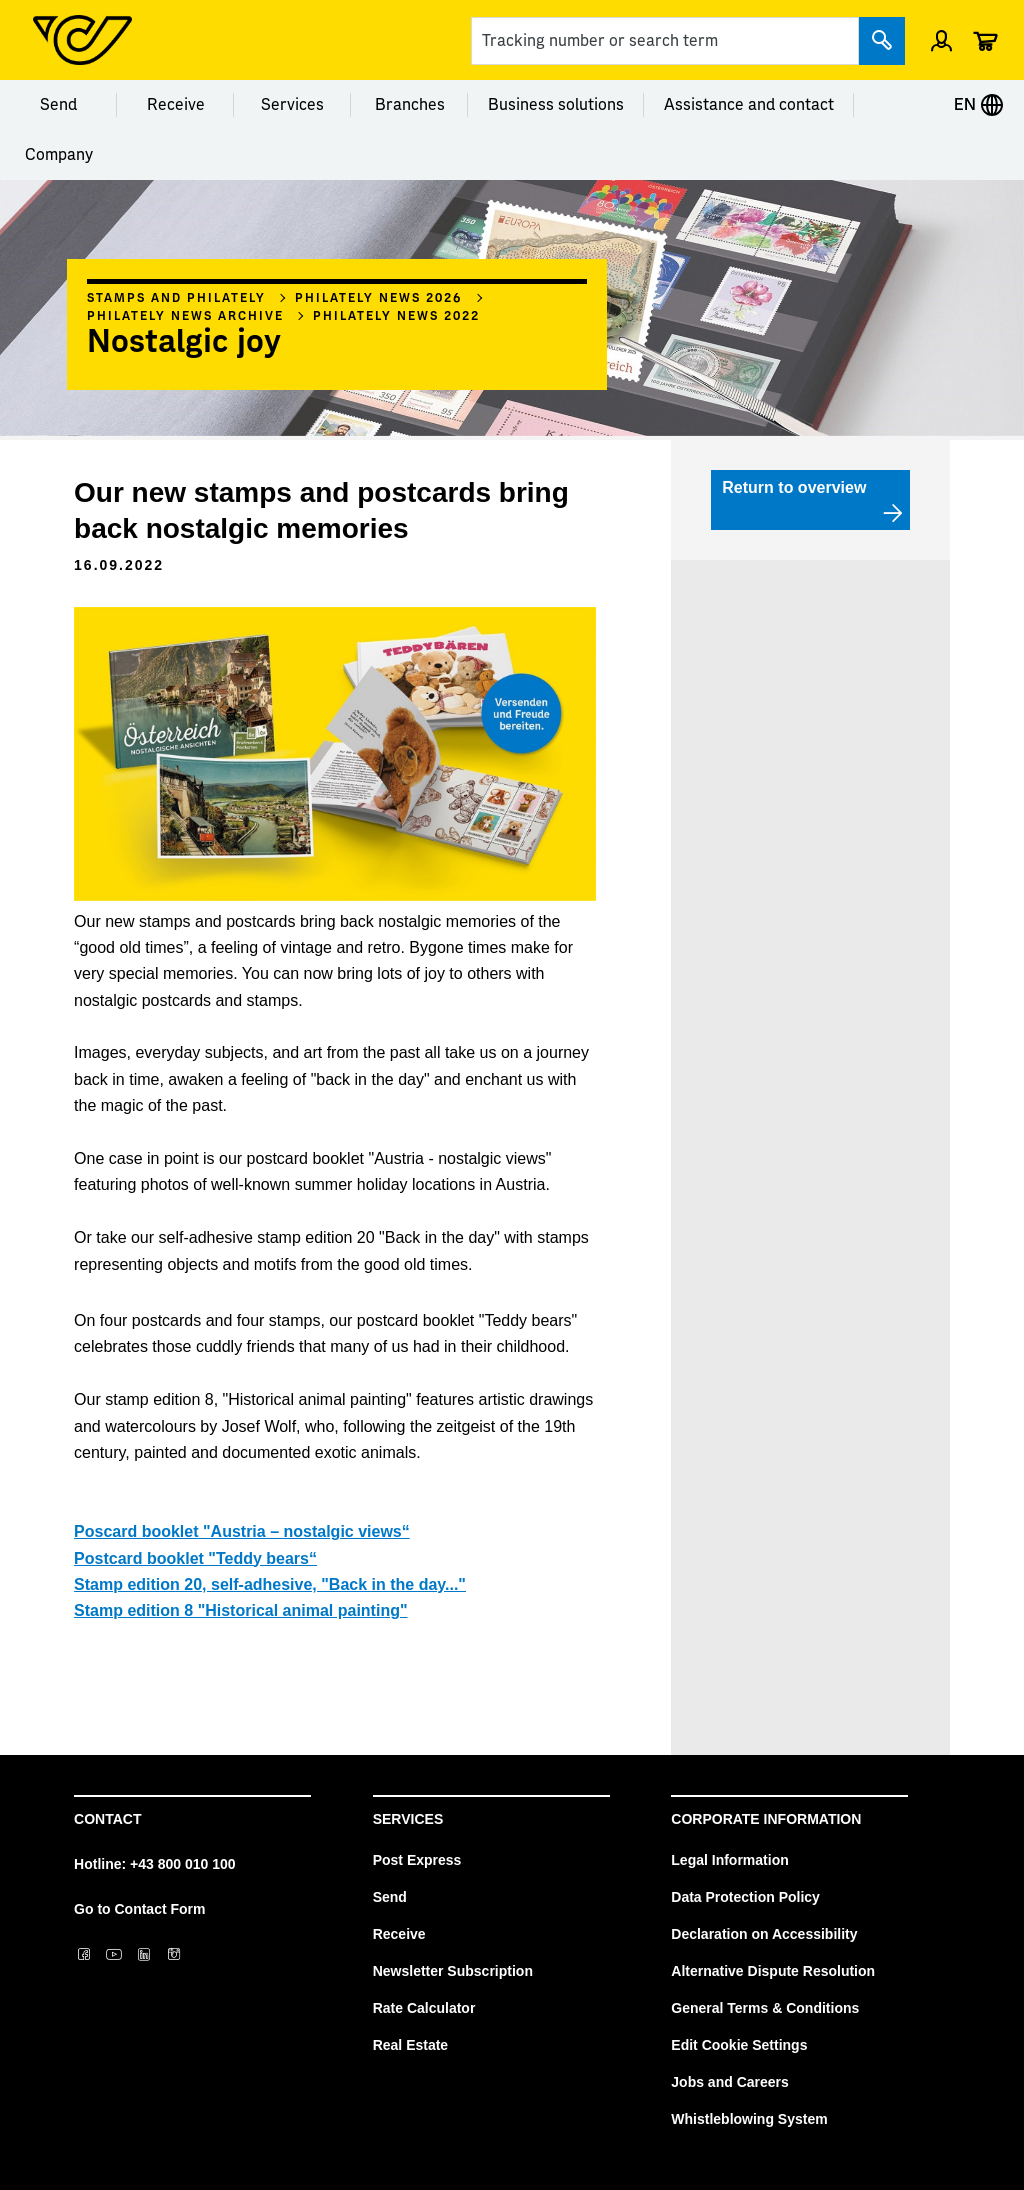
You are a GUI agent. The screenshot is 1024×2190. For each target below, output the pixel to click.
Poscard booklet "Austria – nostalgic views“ (242, 1531)
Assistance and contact (749, 105)
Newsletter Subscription (453, 1971)
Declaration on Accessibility (764, 1934)
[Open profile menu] (941, 40)
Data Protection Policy (745, 1897)
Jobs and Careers (730, 2082)
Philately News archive (185, 316)
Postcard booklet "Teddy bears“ (195, 1558)
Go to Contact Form (139, 1909)
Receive (176, 105)
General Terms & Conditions (765, 2008)
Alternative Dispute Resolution (773, 1971)
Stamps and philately (176, 298)
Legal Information (729, 1860)
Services (292, 105)
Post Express (417, 1860)
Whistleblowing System (749, 2119)
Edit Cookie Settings (739, 2045)
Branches (410, 105)
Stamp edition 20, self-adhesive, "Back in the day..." (270, 1584)
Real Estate (410, 2045)
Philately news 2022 (396, 316)
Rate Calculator (424, 2008)
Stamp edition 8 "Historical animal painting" (240, 1610)
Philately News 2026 (378, 298)
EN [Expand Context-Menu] (979, 105)
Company (59, 155)
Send (58, 105)
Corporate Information (766, 1819)
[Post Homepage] (82, 40)
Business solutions (556, 105)
